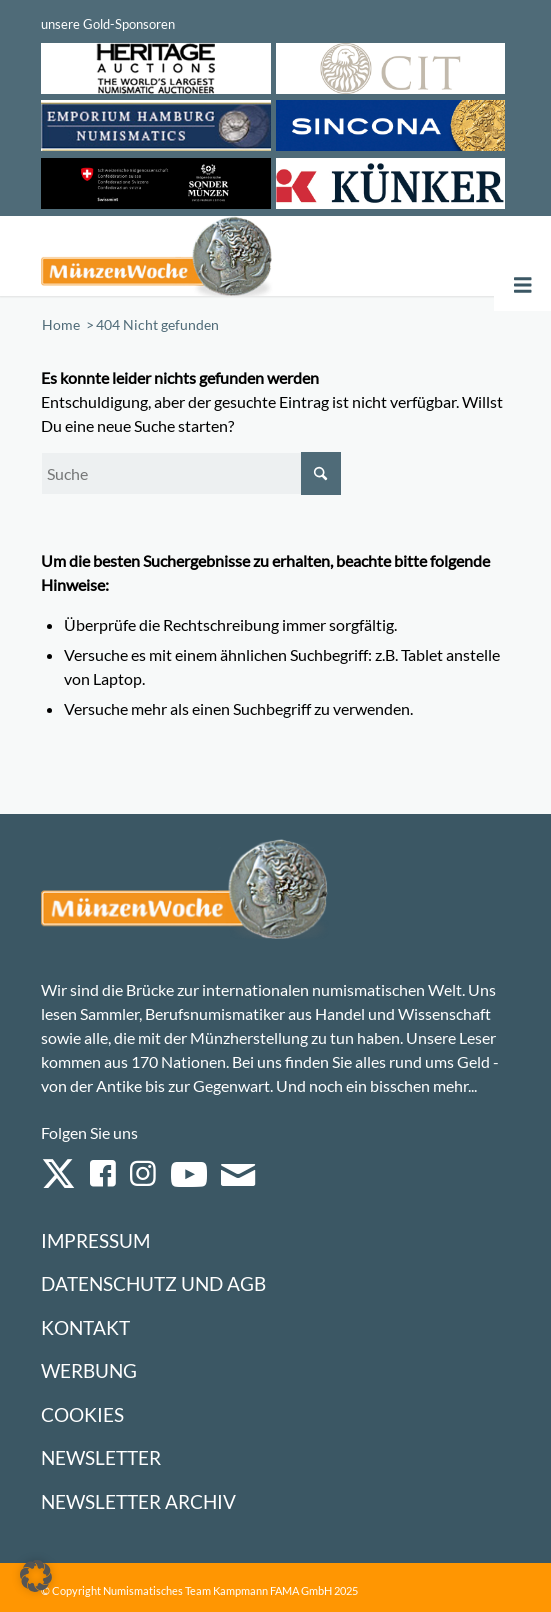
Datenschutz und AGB (153, 1283)
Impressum (95, 1240)
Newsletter (101, 1457)
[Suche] (191, 473)
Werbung (89, 1370)
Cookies (82, 1414)
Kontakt (85, 1327)
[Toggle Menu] (523, 285)
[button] (36, 1576)
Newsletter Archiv (138, 1501)
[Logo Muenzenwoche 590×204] (181, 256)
